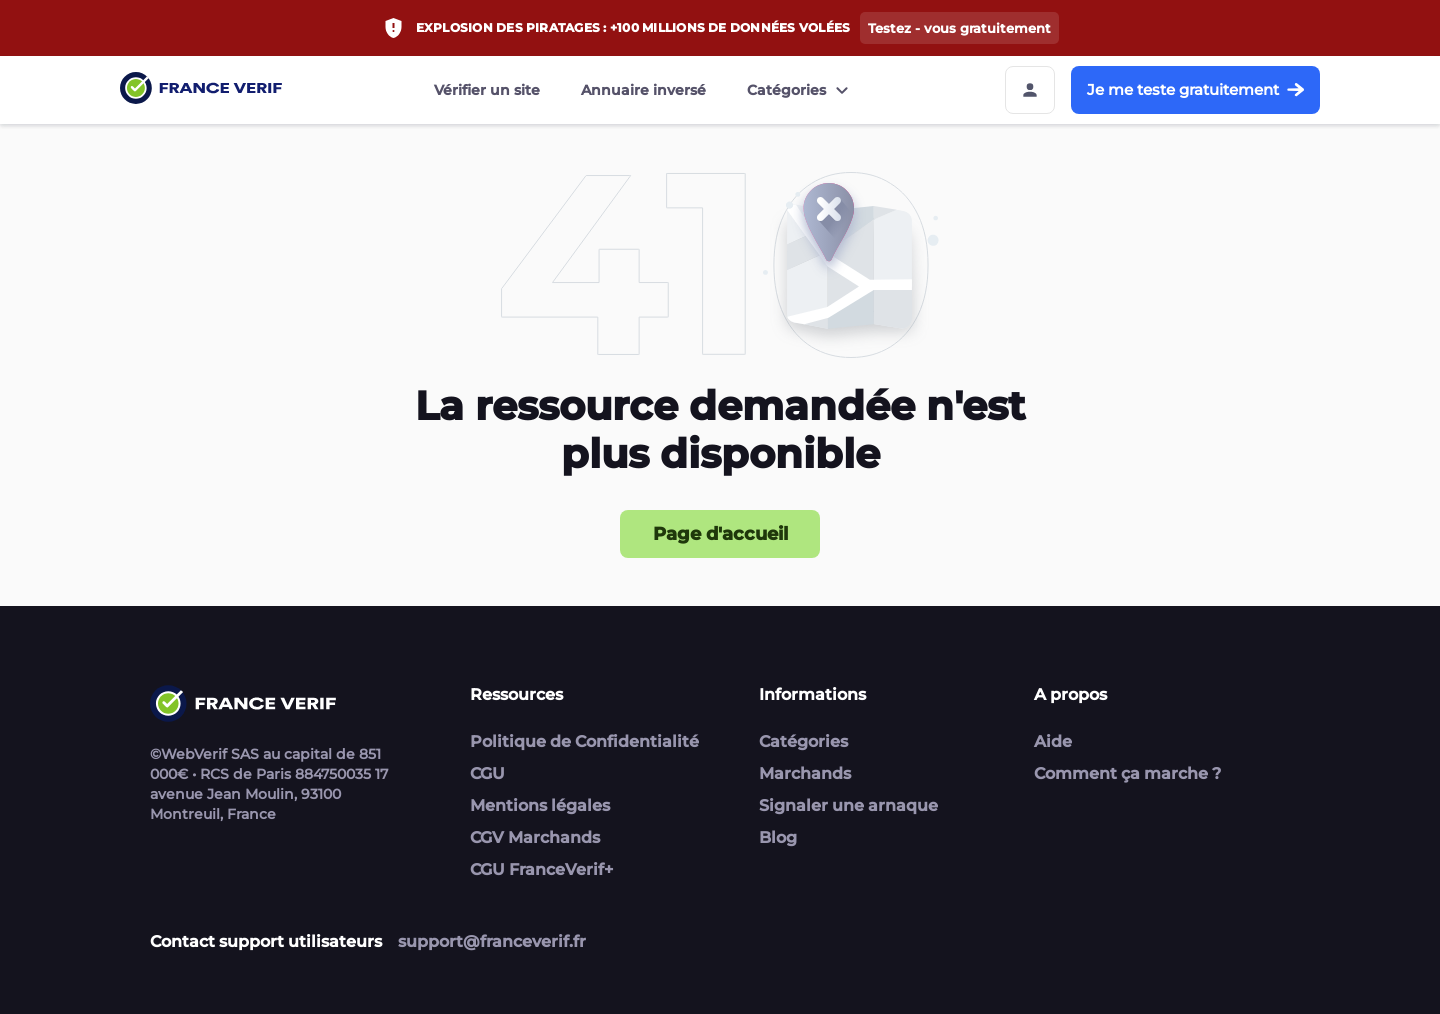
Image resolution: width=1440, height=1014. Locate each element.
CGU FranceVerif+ (541, 869)
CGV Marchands (535, 837)
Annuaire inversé (643, 90)
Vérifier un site (487, 90)
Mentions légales (540, 805)
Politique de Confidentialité (584, 741)
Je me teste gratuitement (1195, 89)
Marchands (805, 773)
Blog (778, 837)
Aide (1053, 741)
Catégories (800, 90)
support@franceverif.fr (492, 941)
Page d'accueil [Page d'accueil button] (720, 534)
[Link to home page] (201, 90)
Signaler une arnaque (848, 805)
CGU (487, 773)
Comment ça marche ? (1127, 773)
